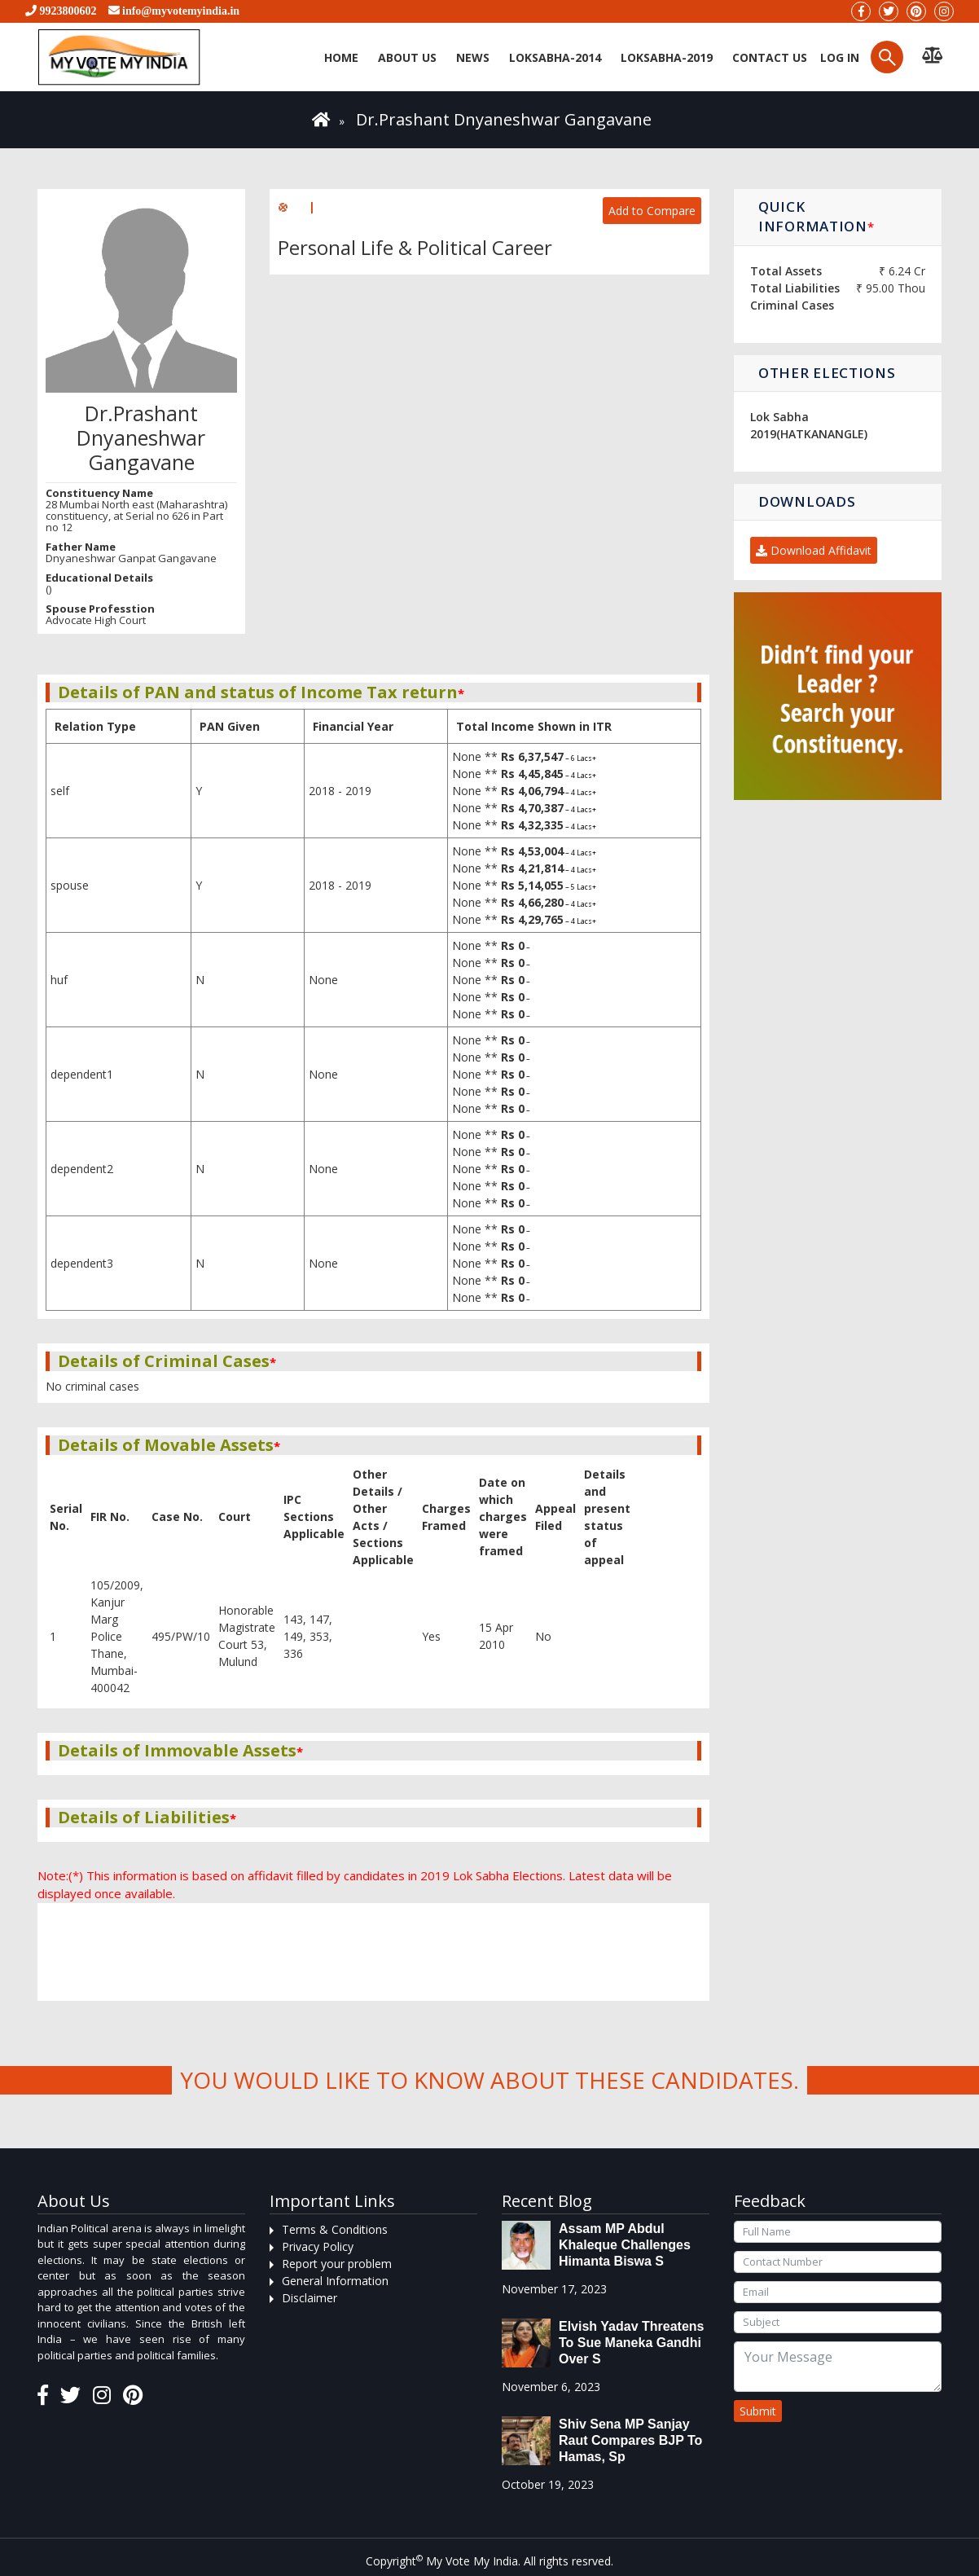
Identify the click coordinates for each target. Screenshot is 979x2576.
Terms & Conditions (335, 2229)
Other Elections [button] (827, 372)
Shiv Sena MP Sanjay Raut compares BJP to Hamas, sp (630, 2440)
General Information (335, 2280)
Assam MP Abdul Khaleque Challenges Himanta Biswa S (625, 2245)
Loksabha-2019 (667, 57)
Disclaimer (309, 2298)
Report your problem (337, 2263)
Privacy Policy (317, 2246)
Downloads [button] (806, 501)
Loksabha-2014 (555, 57)
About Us (407, 57)
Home (341, 57)
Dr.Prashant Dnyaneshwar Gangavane (504, 119)
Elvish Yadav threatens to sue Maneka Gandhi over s (631, 2342)
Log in (838, 57)
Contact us (769, 57)
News (473, 57)
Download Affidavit (813, 550)
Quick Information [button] (816, 216)
